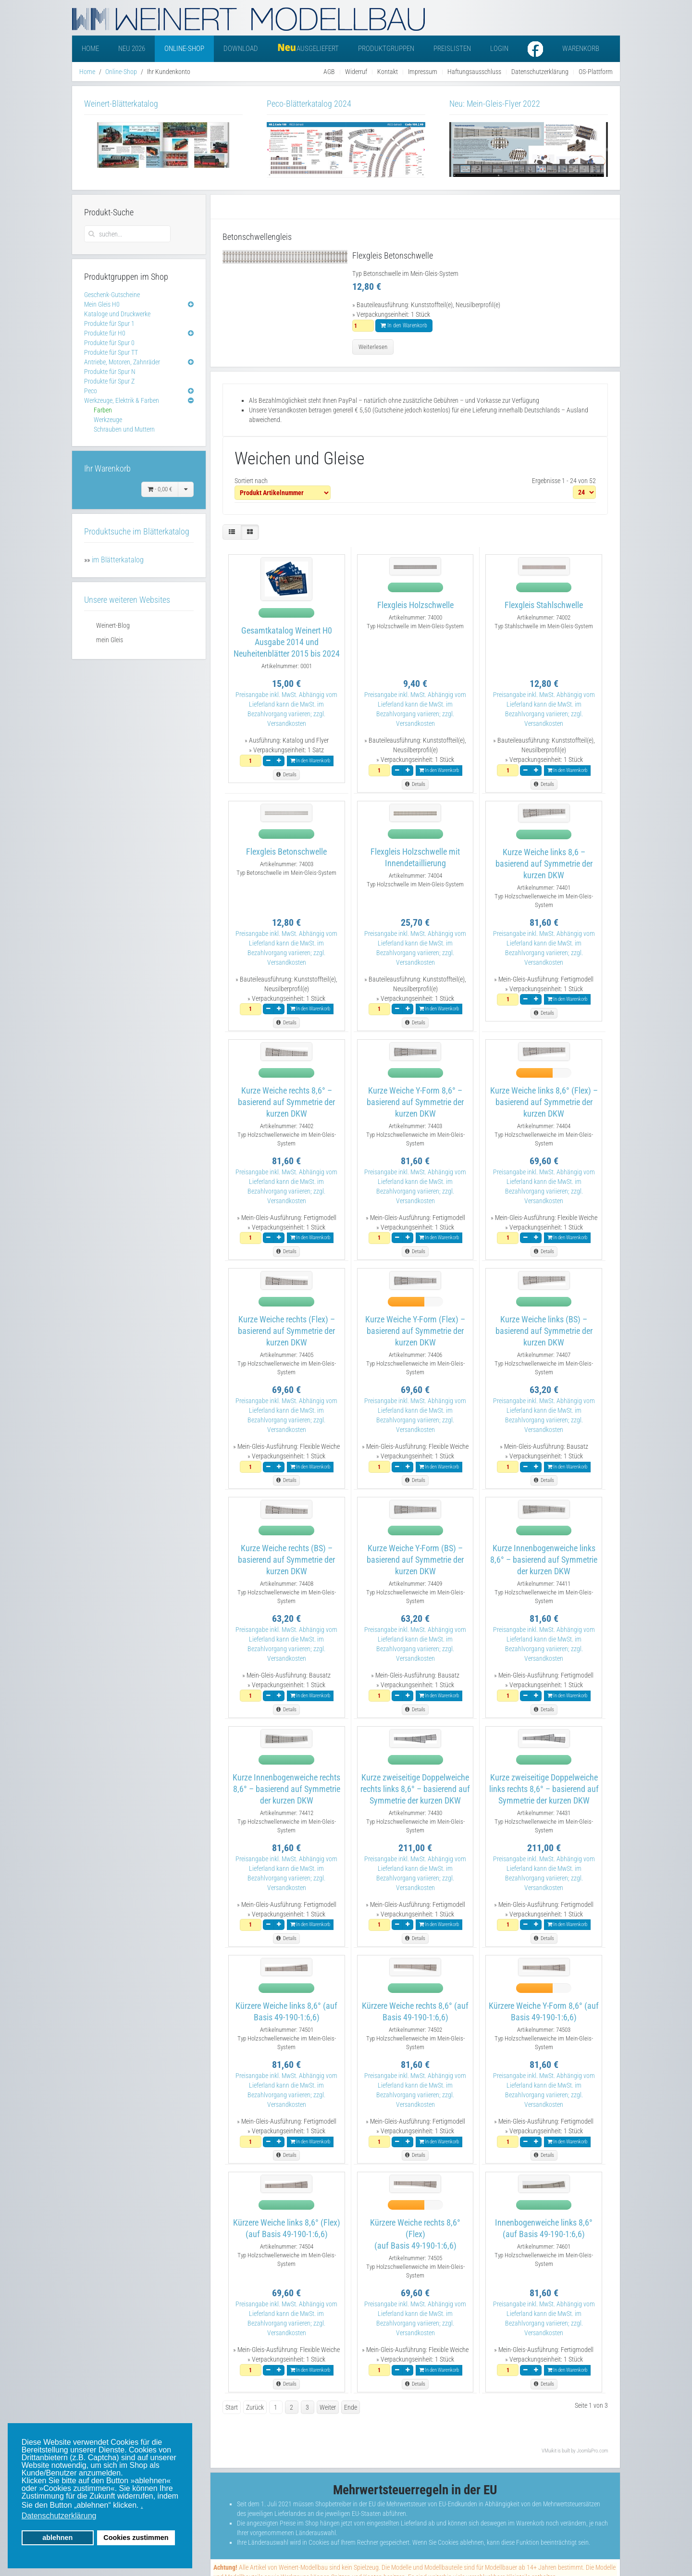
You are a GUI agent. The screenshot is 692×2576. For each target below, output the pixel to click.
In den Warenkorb (404, 325)
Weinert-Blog (113, 625)
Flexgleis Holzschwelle (415, 605)
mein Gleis (109, 640)
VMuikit (549, 2451)
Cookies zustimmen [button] (135, 2537)
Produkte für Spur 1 (109, 323)
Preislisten (452, 48)
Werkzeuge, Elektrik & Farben (121, 400)
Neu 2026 (131, 48)
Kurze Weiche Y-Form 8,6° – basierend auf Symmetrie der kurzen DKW (415, 1102)
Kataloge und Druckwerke (117, 314)
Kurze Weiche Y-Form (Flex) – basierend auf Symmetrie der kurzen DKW (415, 1330)
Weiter (328, 2407)
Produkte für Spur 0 (109, 343)
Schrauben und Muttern (124, 429)
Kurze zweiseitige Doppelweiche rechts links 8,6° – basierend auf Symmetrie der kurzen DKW (415, 1788)
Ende (350, 2407)
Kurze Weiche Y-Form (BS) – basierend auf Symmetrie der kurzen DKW (415, 1559)
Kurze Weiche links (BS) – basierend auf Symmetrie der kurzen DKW (544, 1330)
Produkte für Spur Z (109, 381)
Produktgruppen (386, 48)
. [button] (142, 2505)
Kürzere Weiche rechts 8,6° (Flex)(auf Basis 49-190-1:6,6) (415, 2234)
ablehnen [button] (57, 2537)
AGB (329, 71)
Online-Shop (184, 48)
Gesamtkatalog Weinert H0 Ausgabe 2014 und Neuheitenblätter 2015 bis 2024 (287, 642)
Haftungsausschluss (474, 71)
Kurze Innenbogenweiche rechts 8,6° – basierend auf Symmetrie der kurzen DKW (286, 1788)
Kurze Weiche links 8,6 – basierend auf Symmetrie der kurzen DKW (544, 863)
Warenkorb (580, 48)
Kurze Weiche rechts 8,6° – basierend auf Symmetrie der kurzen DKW (286, 1102)
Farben (103, 410)
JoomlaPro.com (592, 2451)
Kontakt (387, 71)
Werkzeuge (108, 419)
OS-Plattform (596, 71)
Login (499, 48)
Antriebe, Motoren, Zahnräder (122, 362)
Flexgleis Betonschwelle (286, 851)
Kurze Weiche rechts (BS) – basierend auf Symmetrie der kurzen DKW (286, 1559)
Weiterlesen (372, 346)
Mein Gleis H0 (102, 304)
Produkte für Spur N (110, 371)
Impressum (422, 71)
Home (90, 48)
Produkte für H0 (104, 333)
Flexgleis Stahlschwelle (544, 605)
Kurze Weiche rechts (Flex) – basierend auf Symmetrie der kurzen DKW (286, 1330)
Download (240, 48)
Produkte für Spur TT (111, 352)
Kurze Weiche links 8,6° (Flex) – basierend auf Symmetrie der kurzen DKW (544, 1102)
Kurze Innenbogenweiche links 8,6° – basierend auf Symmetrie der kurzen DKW (543, 1559)
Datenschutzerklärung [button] (59, 2516)
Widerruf (356, 71)
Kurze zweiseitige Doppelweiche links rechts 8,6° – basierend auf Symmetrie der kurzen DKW (544, 1788)
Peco (90, 391)
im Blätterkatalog (118, 559)
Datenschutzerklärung (539, 71)
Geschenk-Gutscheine (112, 295)
